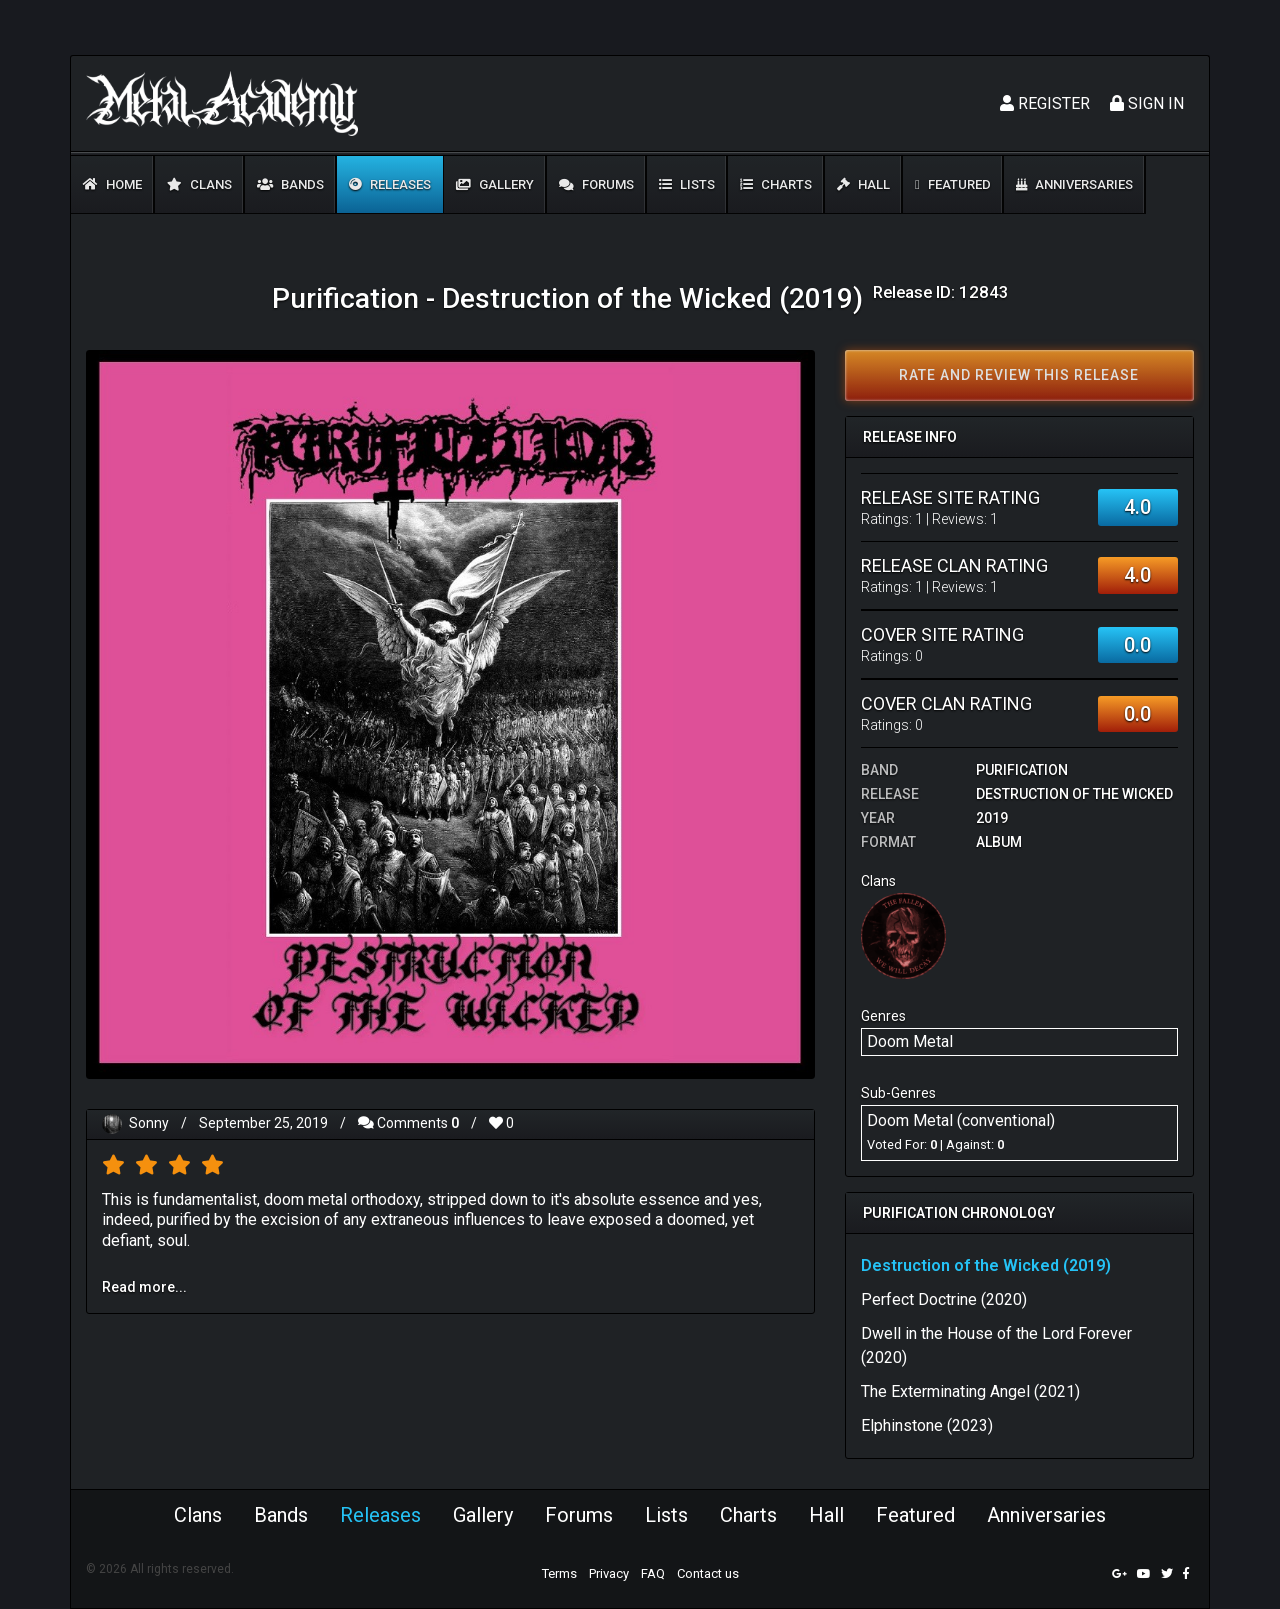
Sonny (149, 1123)
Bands (290, 184)
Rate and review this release (1019, 375)
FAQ (653, 1573)
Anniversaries (1074, 184)
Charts (776, 184)
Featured (953, 184)
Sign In (1147, 103)
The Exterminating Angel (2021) (970, 1391)
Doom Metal (910, 1041)
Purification (1022, 770)
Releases (390, 184)
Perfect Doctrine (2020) (944, 1299)
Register (1045, 103)
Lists (687, 184)
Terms (559, 1573)
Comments (408, 1123)
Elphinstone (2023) (927, 1425)
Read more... (144, 1287)
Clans (199, 184)
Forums (596, 184)
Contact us (708, 1573)
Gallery (495, 184)
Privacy (609, 1573)
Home (112, 184)
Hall (863, 184)
